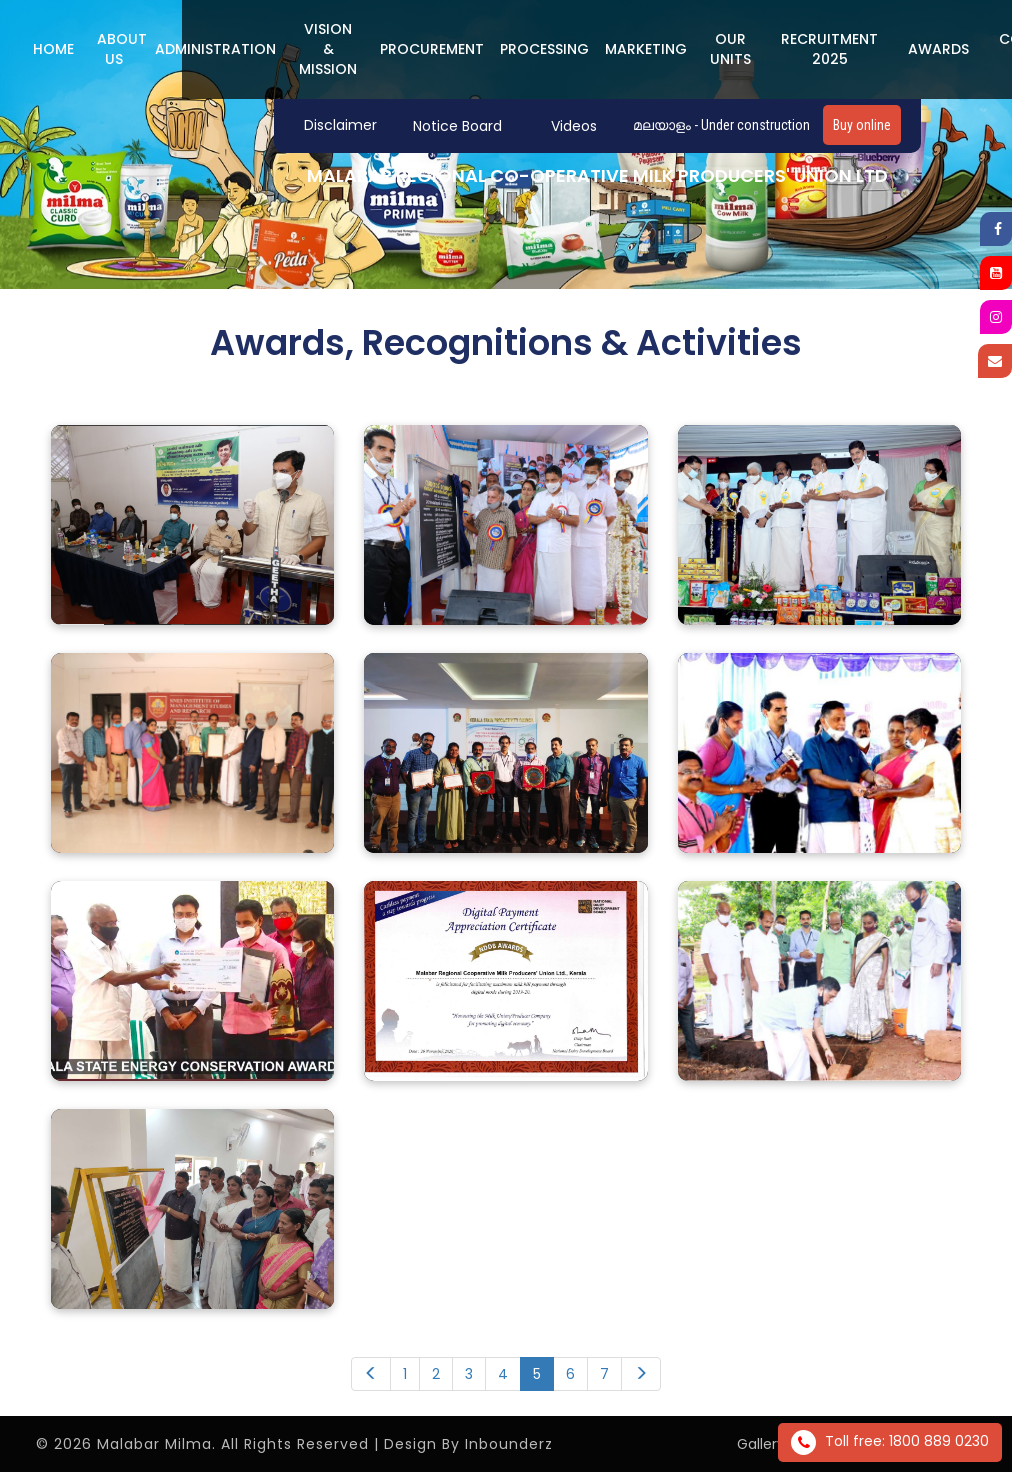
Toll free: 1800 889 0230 (890, 1442)
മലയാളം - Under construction (721, 125)
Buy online (862, 125)
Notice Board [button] (457, 126)
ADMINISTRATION (215, 49)
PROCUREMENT (432, 49)
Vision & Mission (328, 49)
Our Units (730, 49)
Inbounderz (509, 1444)
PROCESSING (544, 49)
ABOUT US (122, 49)
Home (53, 49)
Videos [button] (574, 126)
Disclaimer (340, 125)
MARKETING (646, 49)
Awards (938, 49)
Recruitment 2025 (829, 49)
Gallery (761, 1444)
